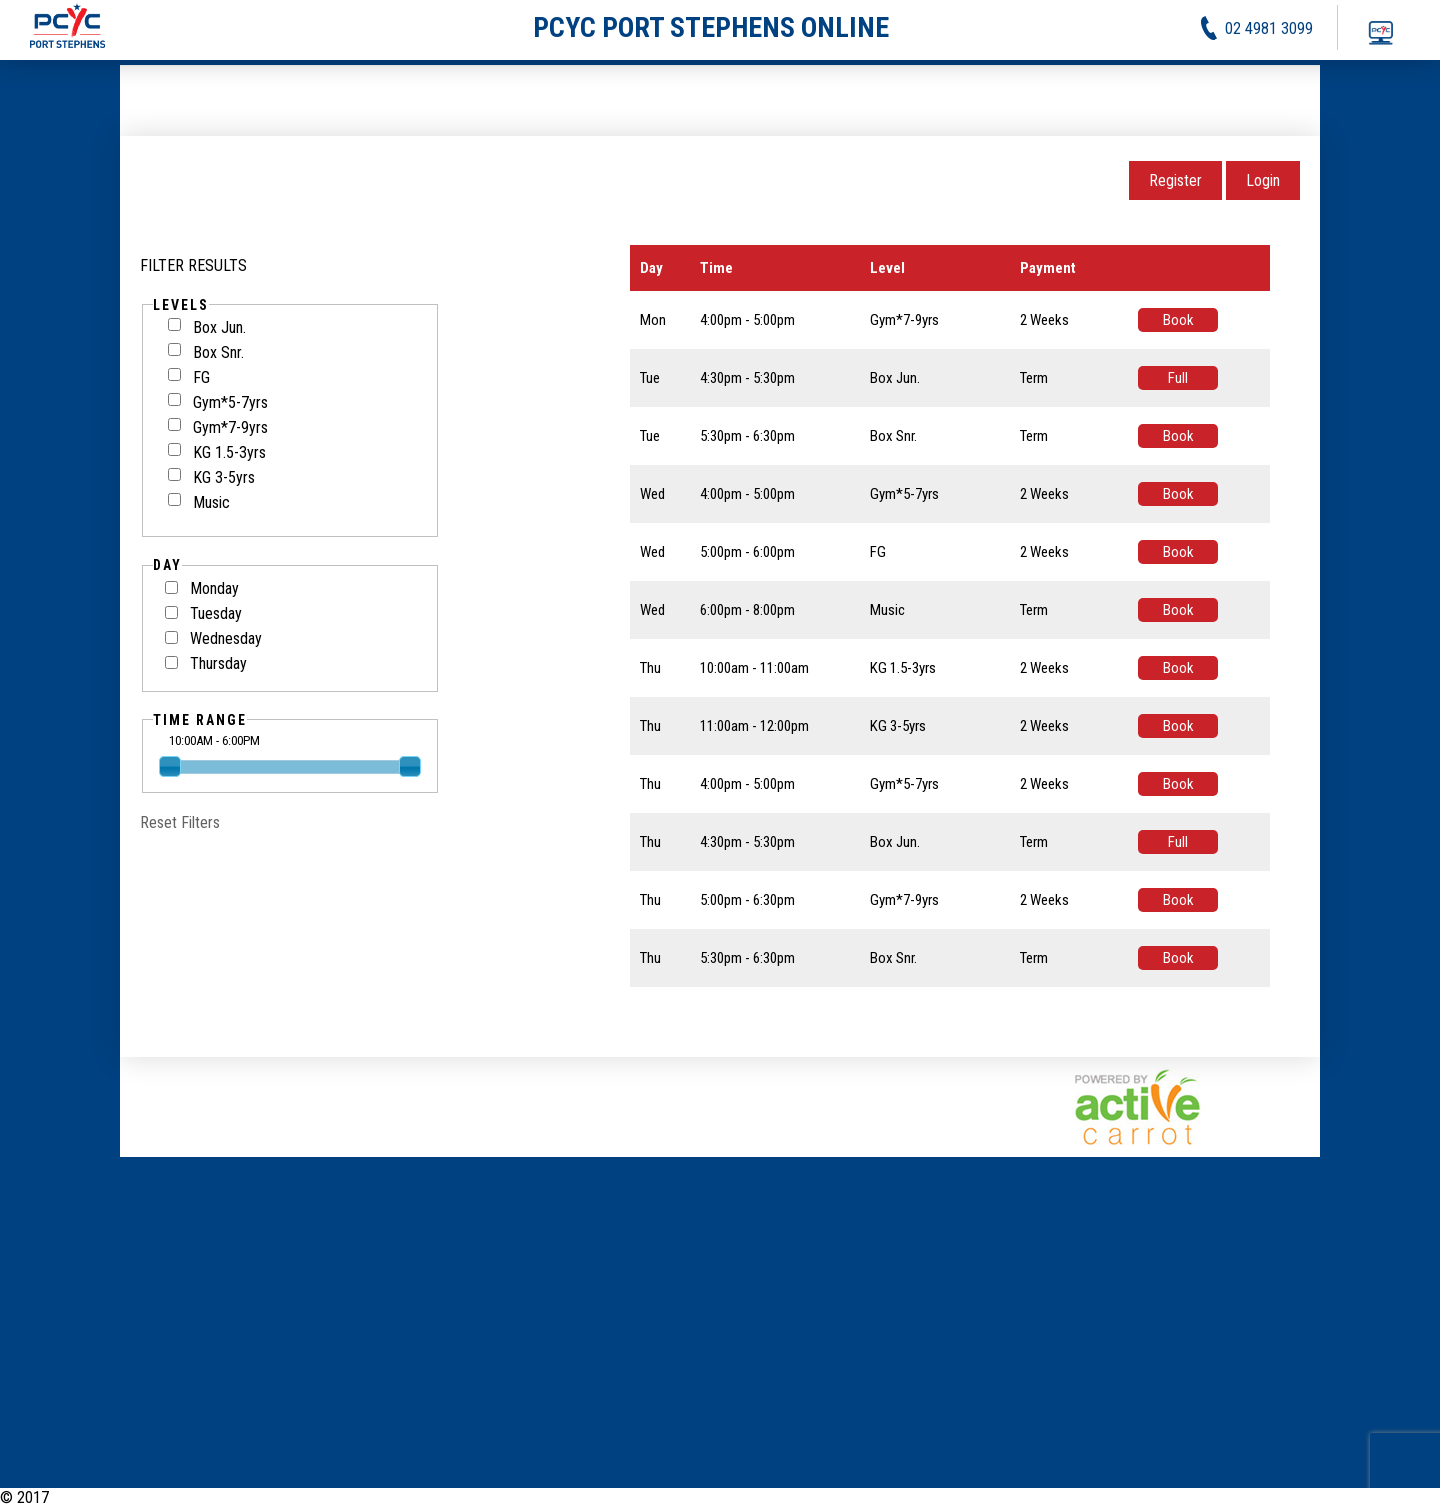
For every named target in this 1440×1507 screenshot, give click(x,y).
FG (189, 377)
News (1169, 1497)
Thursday (218, 663)
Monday (214, 588)
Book (1178, 320)
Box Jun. (207, 327)
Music (199, 502)
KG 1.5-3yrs (217, 452)
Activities (1228, 1497)
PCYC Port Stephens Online (139, 1497)
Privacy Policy (1314, 1497)
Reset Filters (180, 822)
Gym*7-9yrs (218, 427)
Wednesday (226, 638)
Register (1175, 180)
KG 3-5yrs (211, 477)
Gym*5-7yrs (218, 402)
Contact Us (1405, 1497)
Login (1263, 180)
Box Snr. (206, 352)
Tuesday (216, 613)
